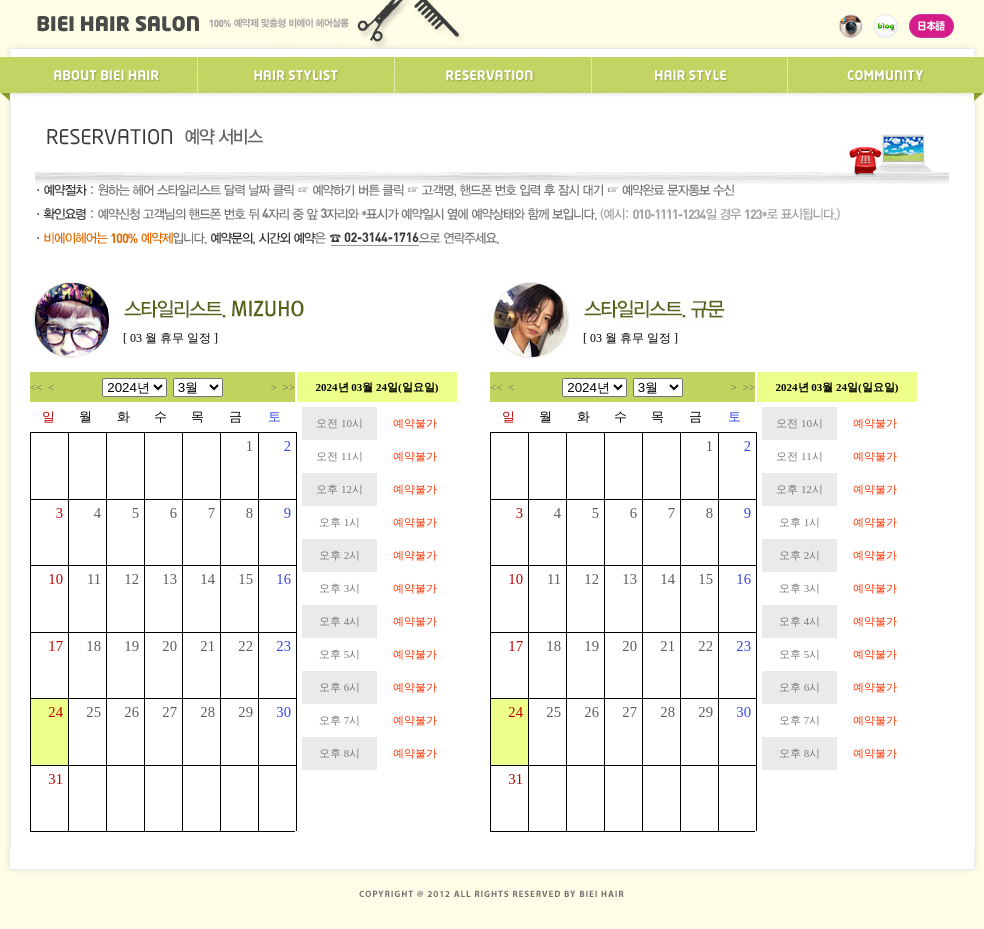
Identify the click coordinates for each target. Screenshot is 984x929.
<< (36, 387)
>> (289, 387)
